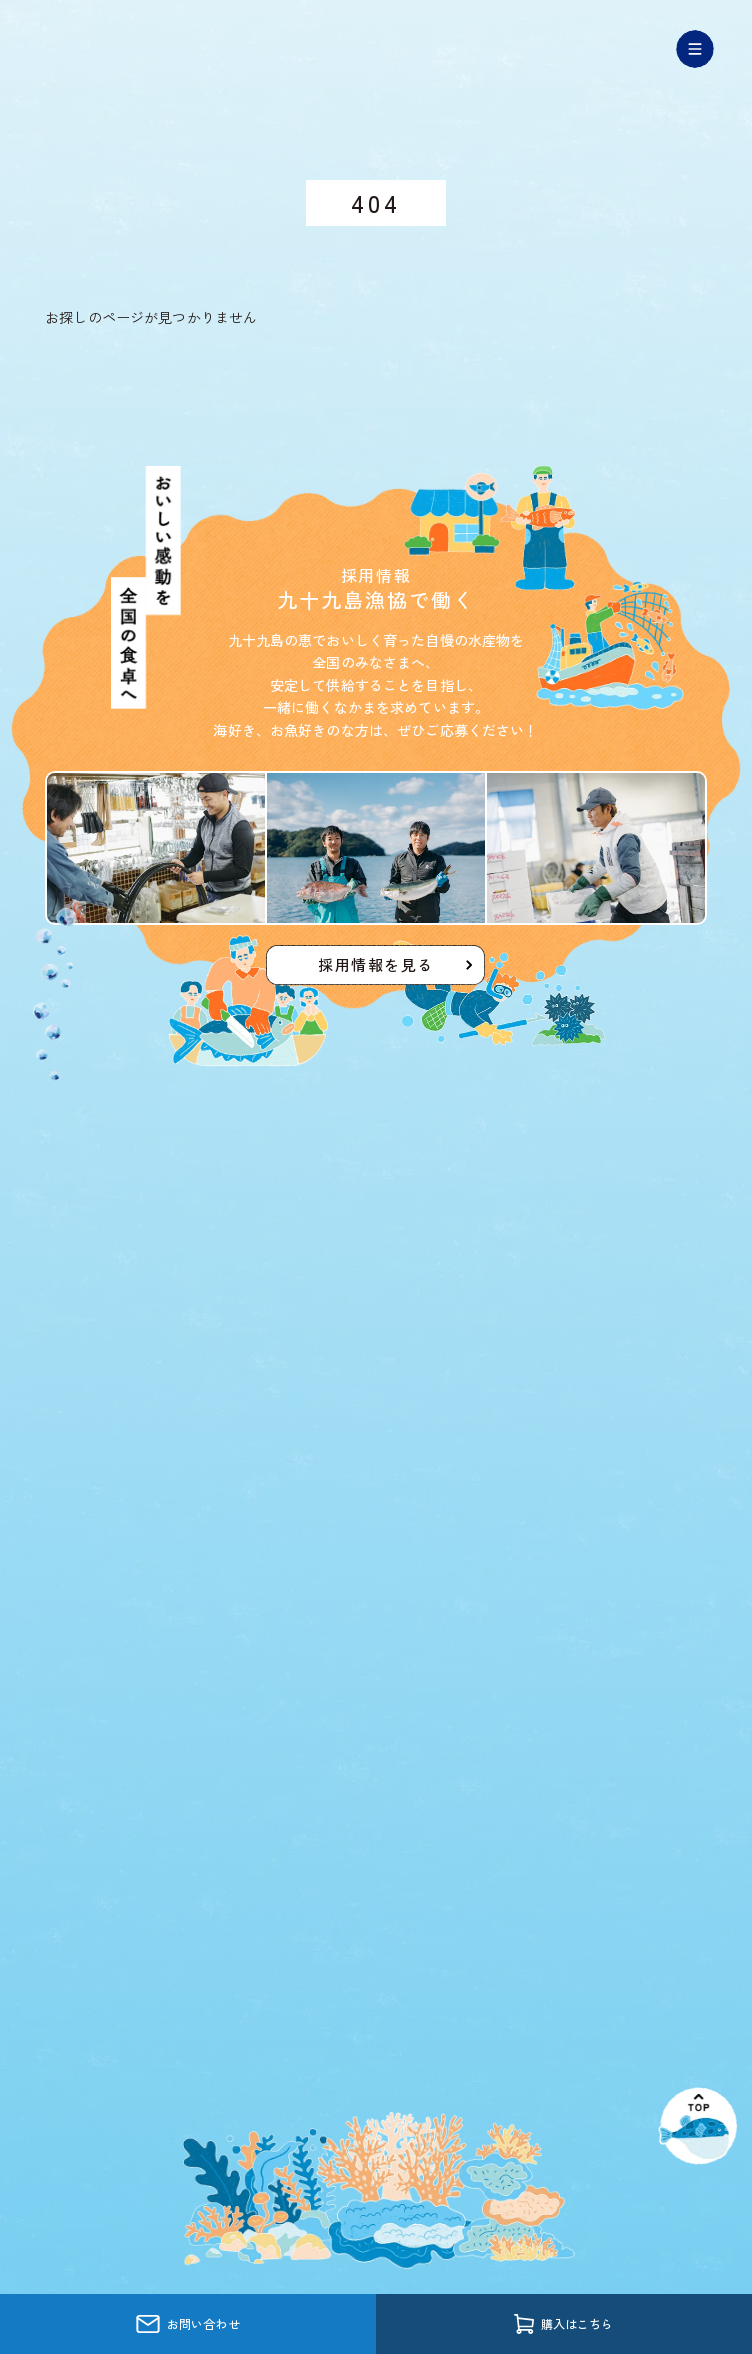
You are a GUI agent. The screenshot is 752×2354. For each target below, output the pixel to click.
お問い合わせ (187, 2324)
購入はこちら (563, 2323)
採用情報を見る (376, 964)
